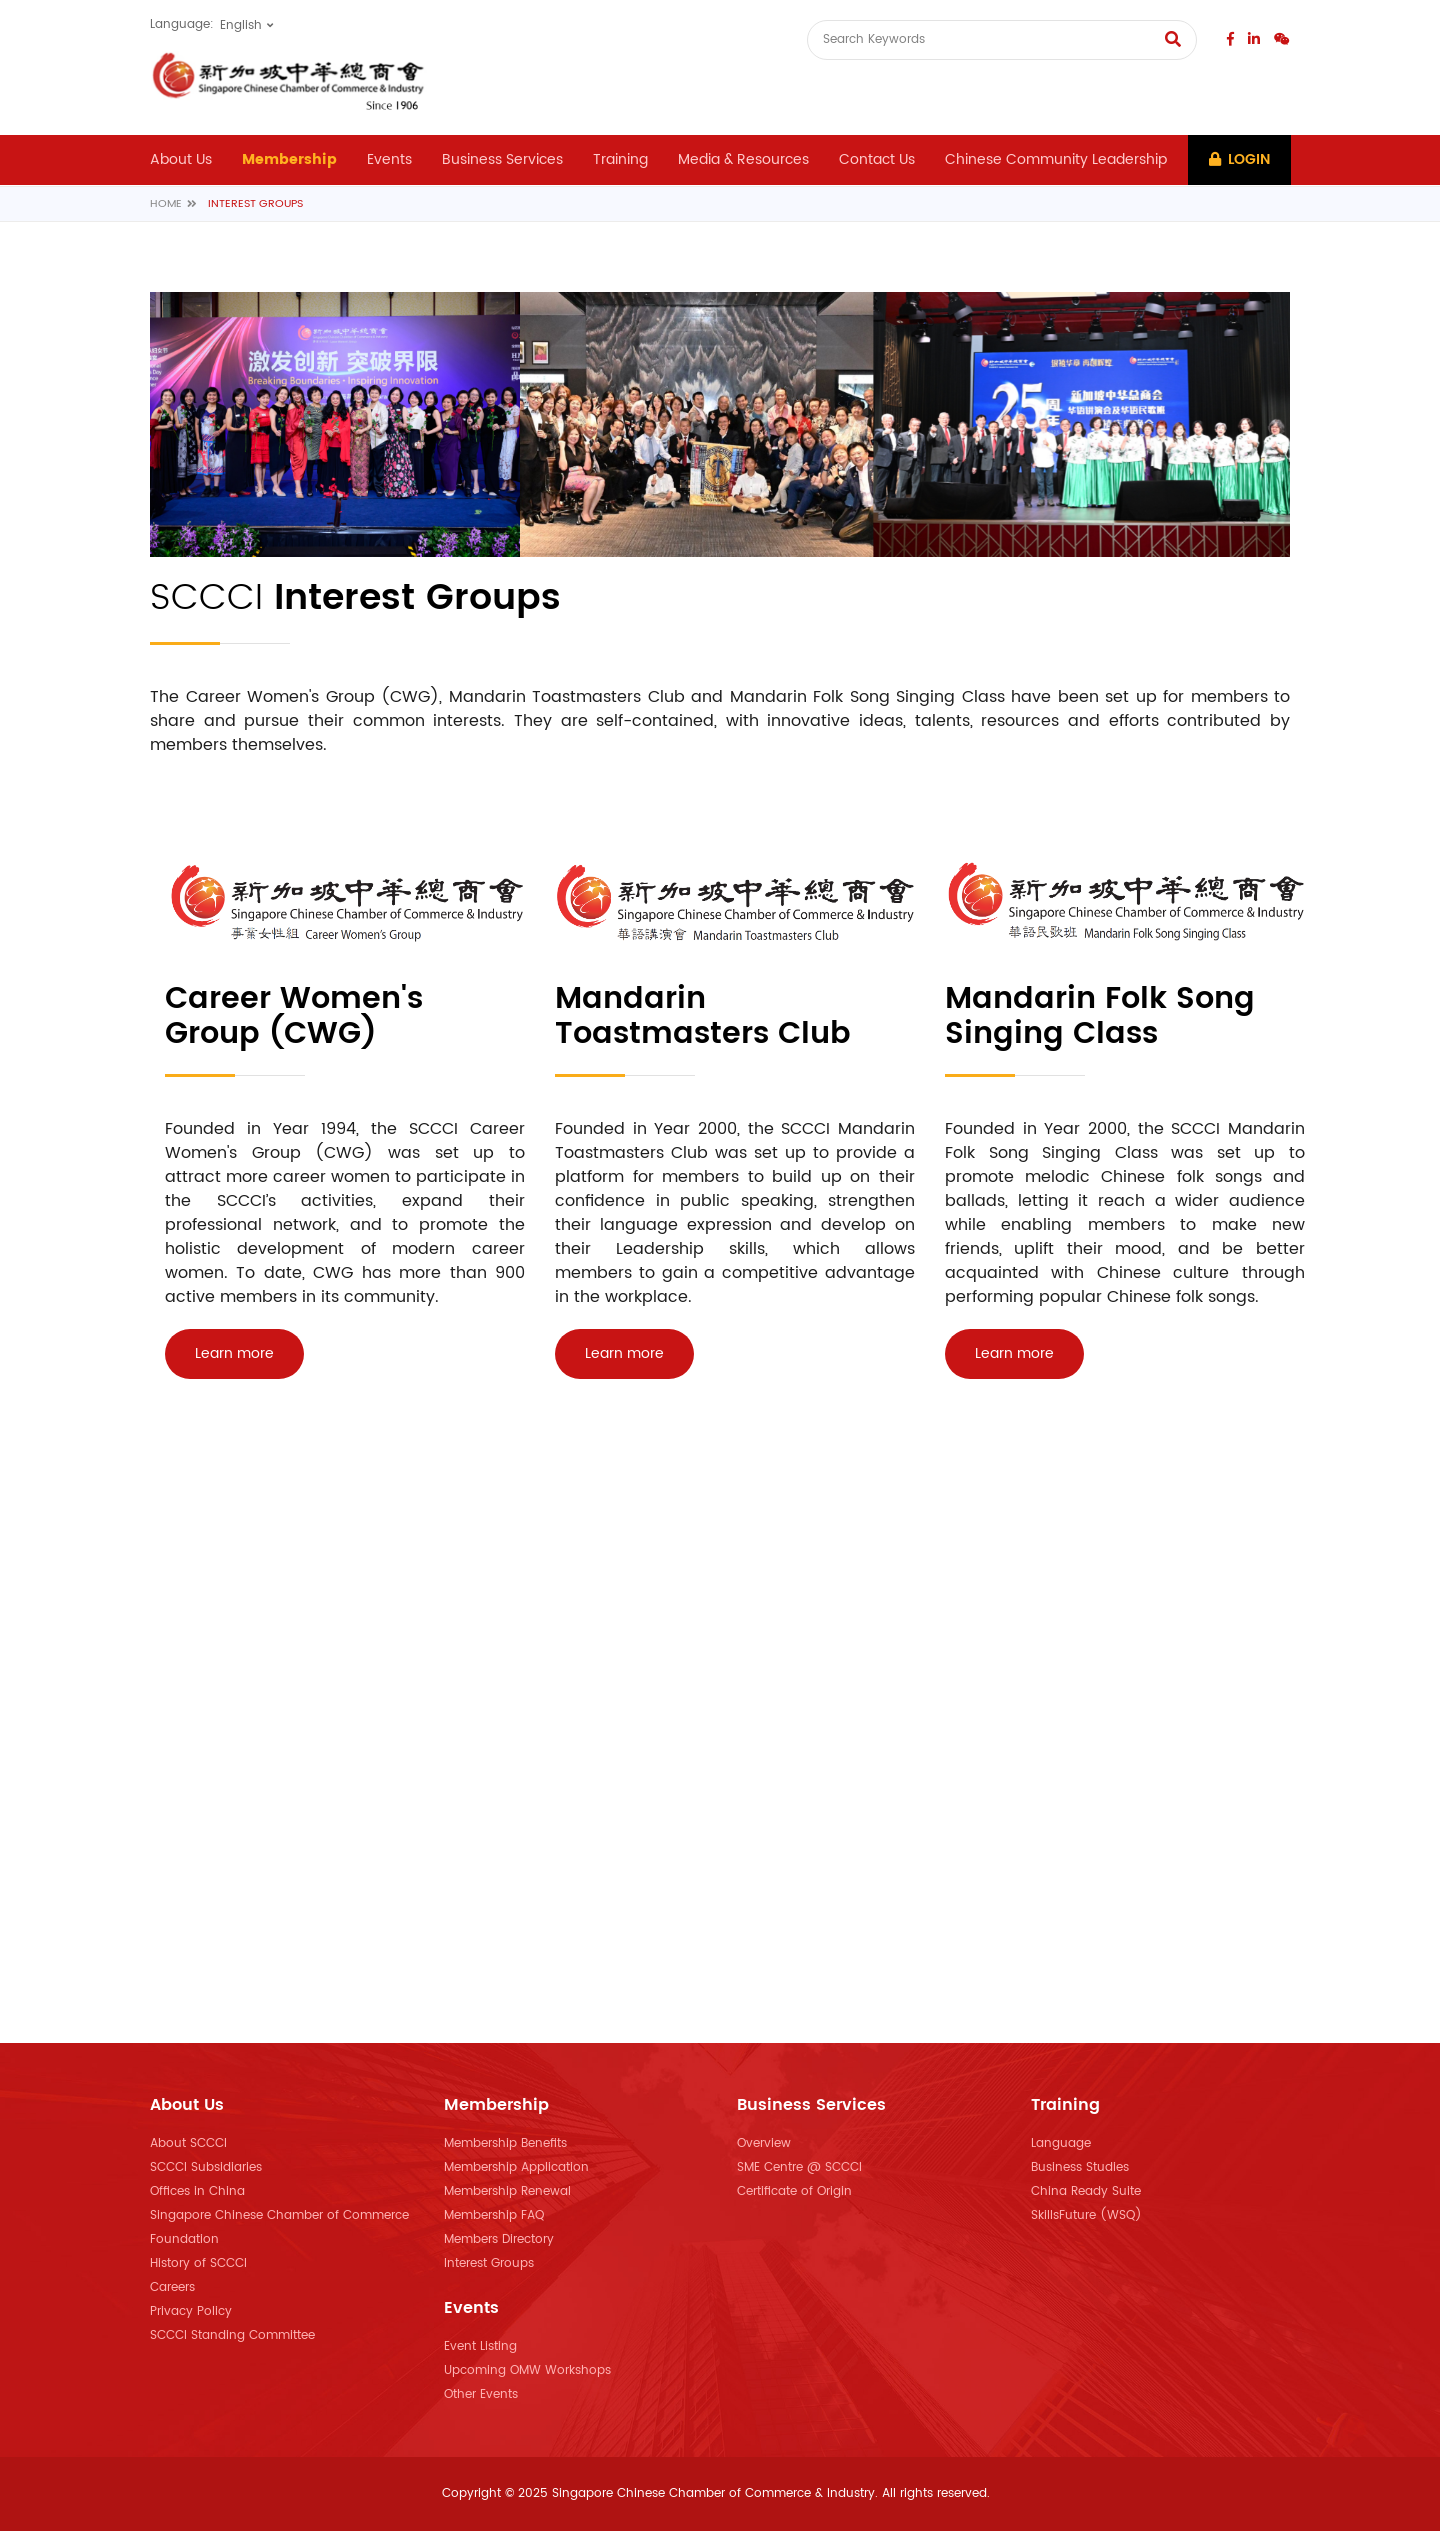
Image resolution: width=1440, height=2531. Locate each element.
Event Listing (480, 2346)
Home (166, 204)
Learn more (234, 1353)
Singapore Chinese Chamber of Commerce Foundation (279, 2227)
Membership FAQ (494, 2215)
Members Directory (499, 2239)
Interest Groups (489, 2263)
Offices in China (197, 2191)
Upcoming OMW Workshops (527, 2370)
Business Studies (1080, 2167)
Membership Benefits (505, 2143)
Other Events (481, 2394)
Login (1239, 159)
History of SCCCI (198, 2263)
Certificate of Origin (794, 2191)
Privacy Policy (191, 2311)
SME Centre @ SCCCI (799, 2167)
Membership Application (516, 2167)
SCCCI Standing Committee (232, 2335)
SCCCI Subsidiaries (206, 2167)
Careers (172, 2287)
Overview (764, 2143)
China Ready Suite (1086, 2191)
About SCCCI (188, 2143)
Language (1061, 2143)
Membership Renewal (507, 2191)
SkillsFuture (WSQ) (1086, 2215)
